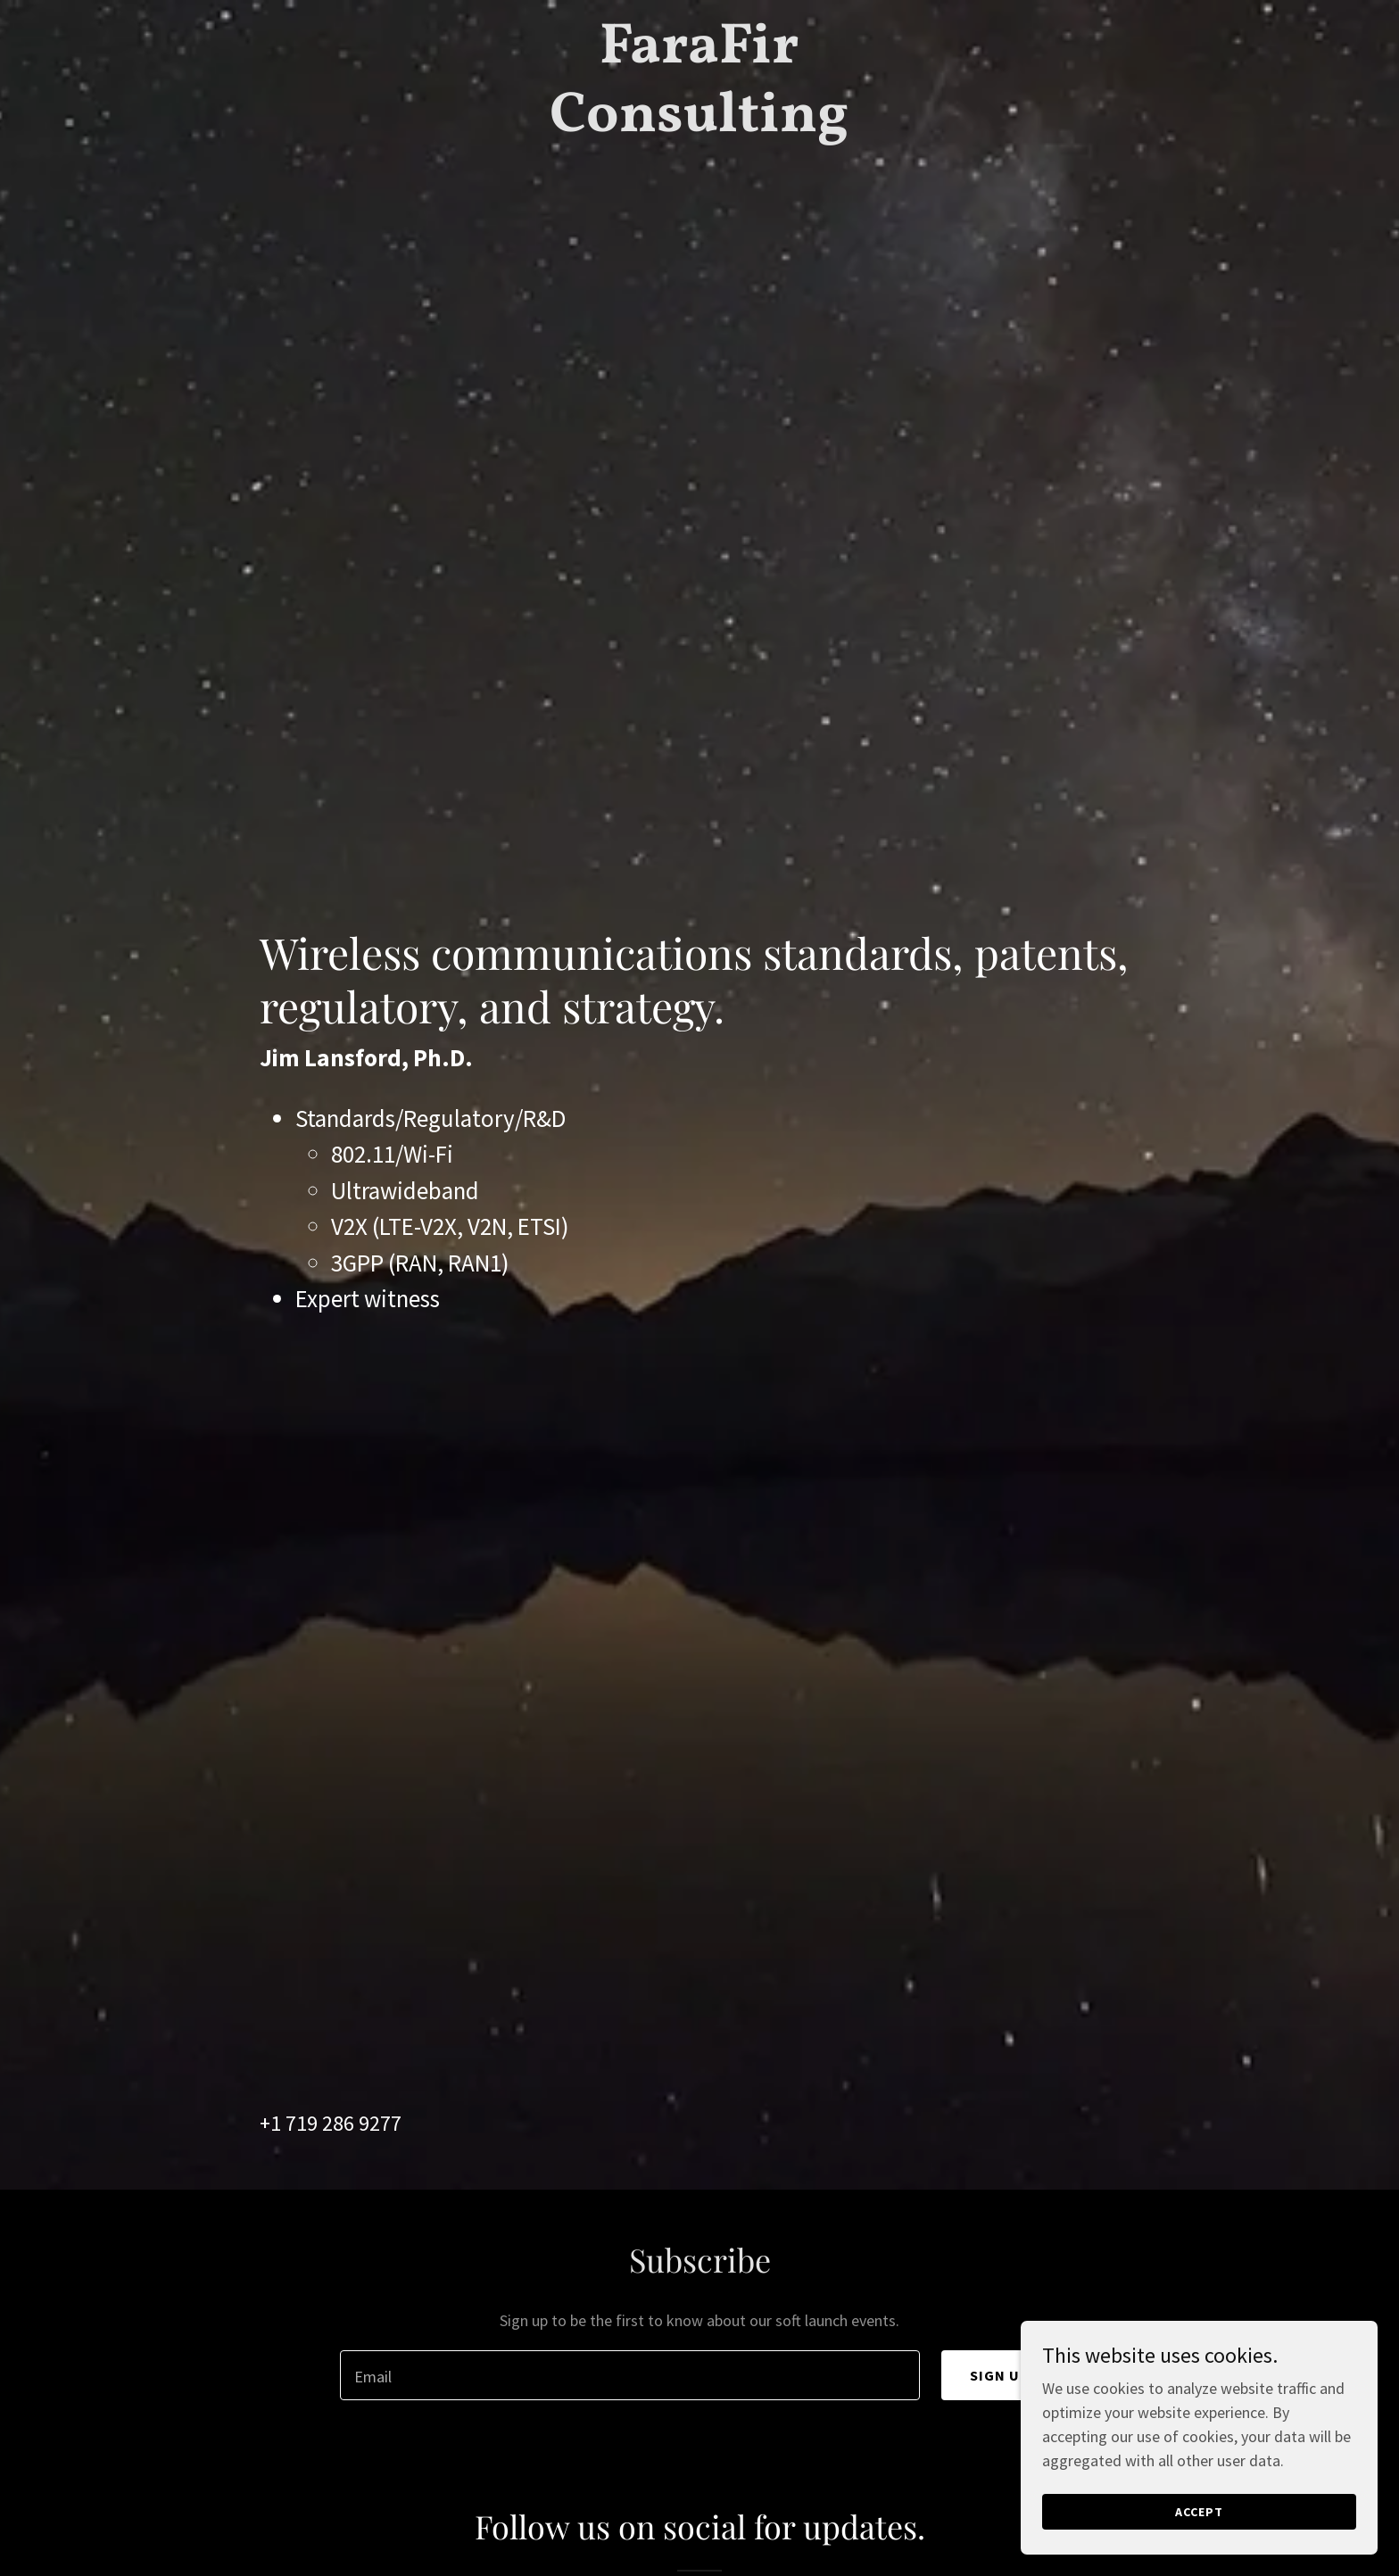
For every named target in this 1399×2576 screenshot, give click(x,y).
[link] (700, 125)
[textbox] (629, 2375)
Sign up (1000, 2375)
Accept (1199, 2512)
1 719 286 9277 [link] (335, 2123)
